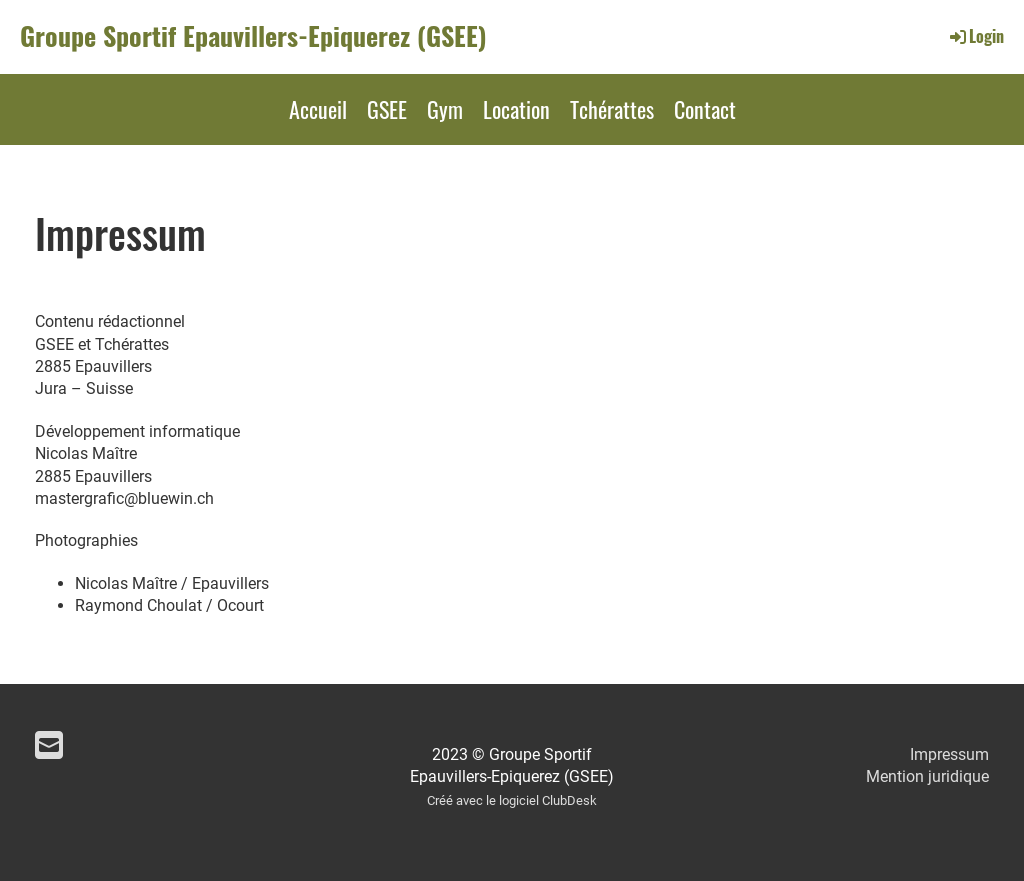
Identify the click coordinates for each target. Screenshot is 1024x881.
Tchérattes (612, 109)
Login (975, 36)
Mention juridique (927, 776)
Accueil (318, 109)
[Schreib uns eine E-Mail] (49, 746)
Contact (705, 109)
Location (516, 109)
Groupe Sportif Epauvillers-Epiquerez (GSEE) (253, 36)
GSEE (387, 109)
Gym (445, 109)
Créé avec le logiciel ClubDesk (512, 800)
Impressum (949, 754)
